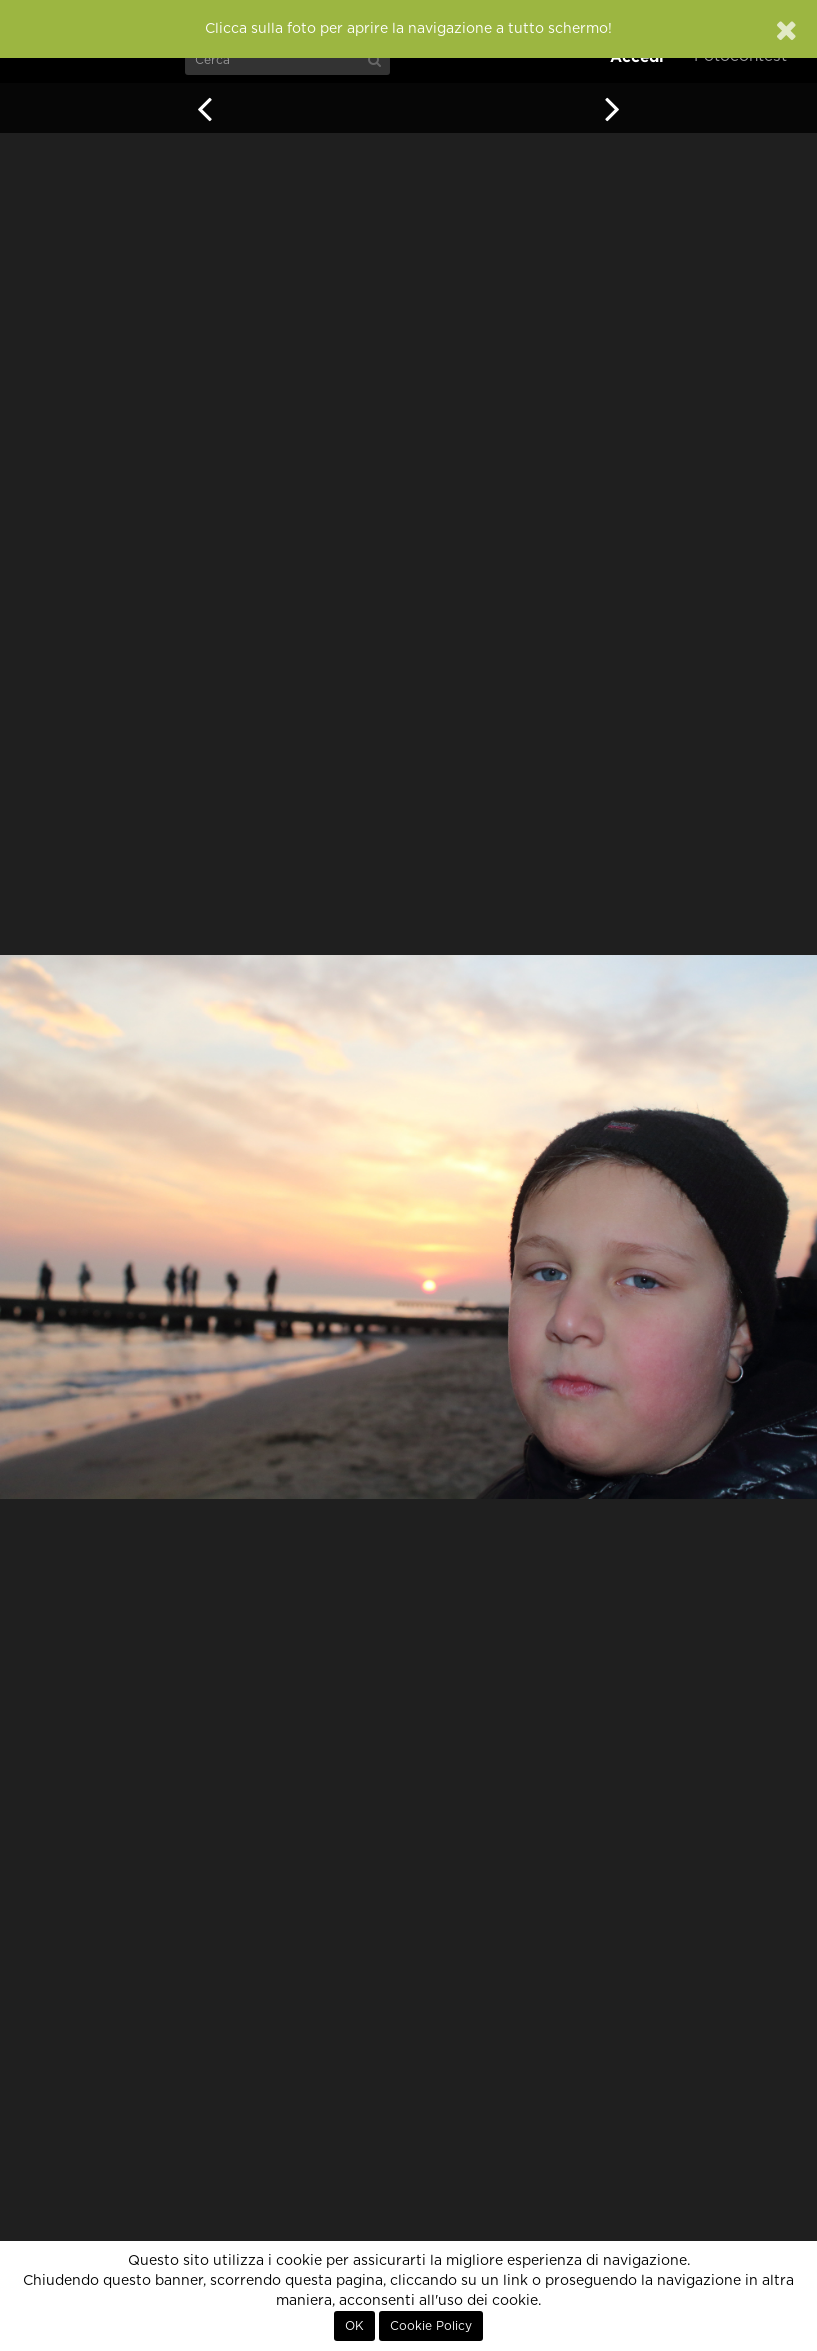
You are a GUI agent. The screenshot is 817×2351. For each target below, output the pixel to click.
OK (354, 2326)
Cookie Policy (431, 2326)
